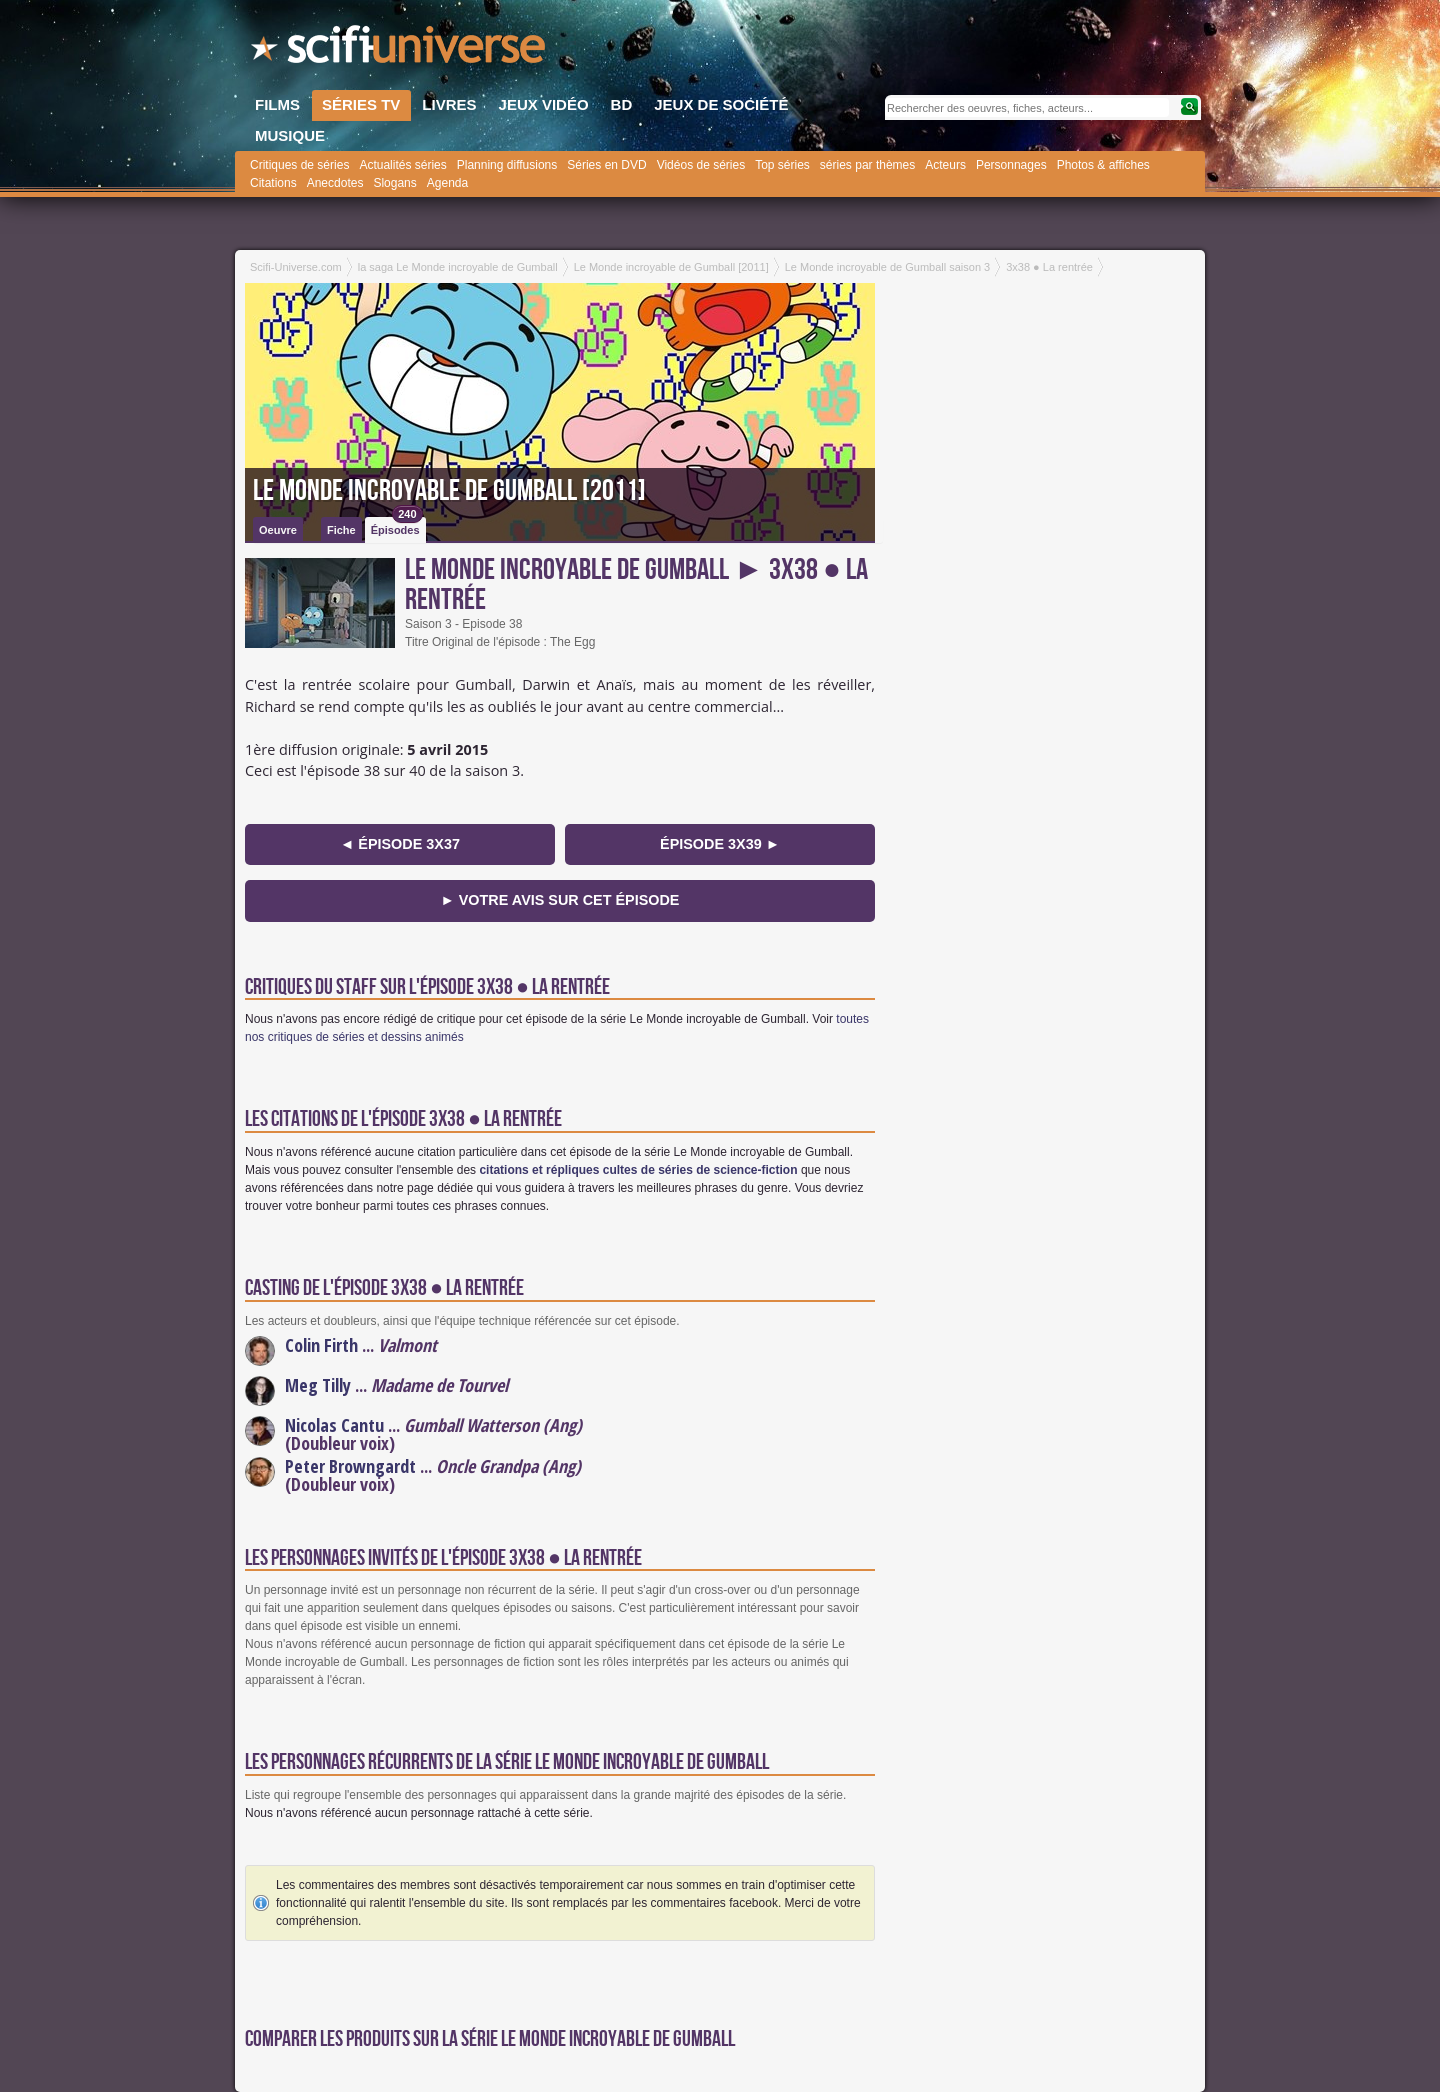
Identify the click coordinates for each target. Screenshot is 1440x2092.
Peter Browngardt (350, 1466)
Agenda (447, 183)
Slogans (394, 183)
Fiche (341, 530)
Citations (273, 183)
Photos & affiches (1103, 165)
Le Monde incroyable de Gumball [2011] (449, 491)
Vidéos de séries (701, 165)
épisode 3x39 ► (720, 844)
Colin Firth (321, 1345)
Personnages (1011, 165)
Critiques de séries (299, 165)
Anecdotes (335, 183)
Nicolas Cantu (334, 1425)
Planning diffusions (507, 165)
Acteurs (945, 165)
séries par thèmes (867, 165)
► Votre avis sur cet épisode (560, 900)
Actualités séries (402, 165)
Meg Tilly (318, 1385)
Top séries (782, 165)
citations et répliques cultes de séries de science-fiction (638, 1170)
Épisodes (397, 526)
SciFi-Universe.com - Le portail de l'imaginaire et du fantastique (400, 50)
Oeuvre (278, 530)
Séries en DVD (606, 165)
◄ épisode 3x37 (400, 844)
